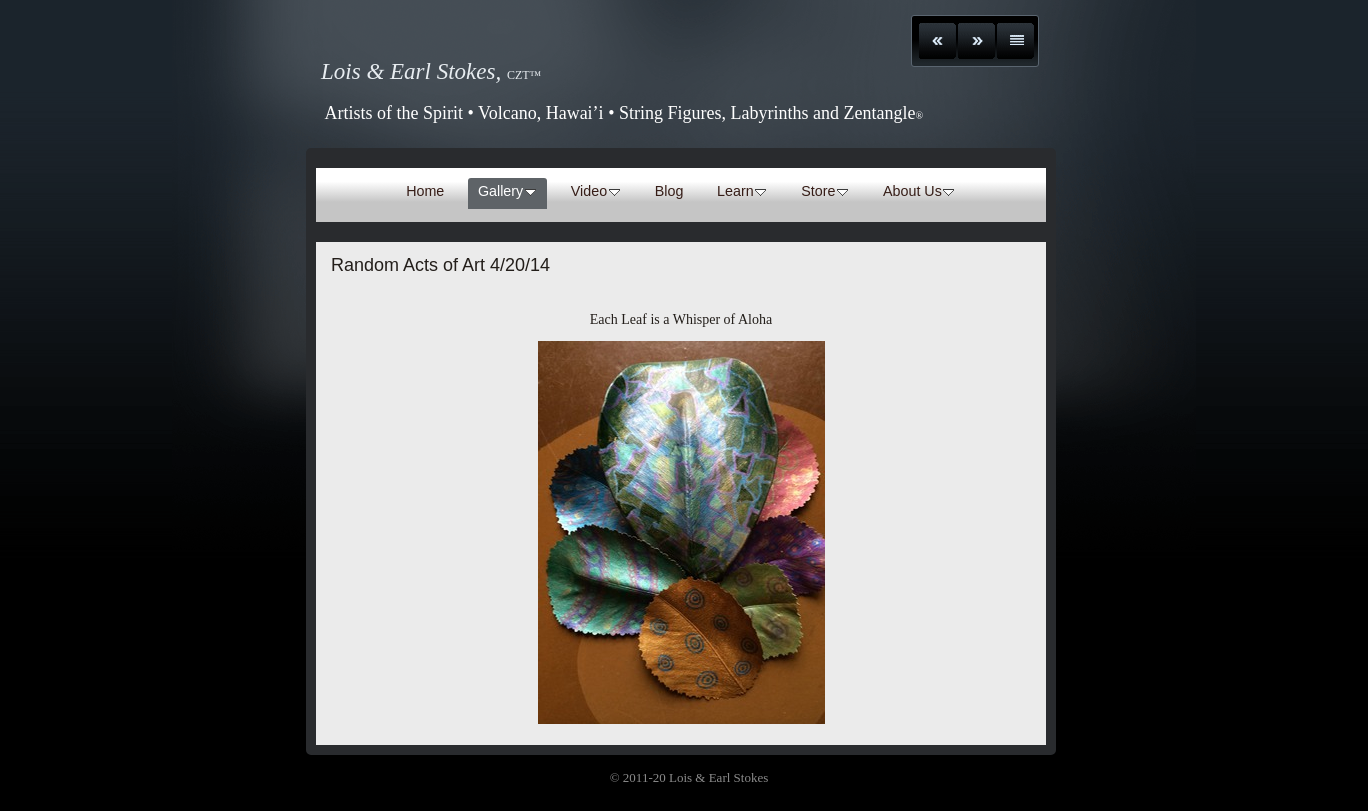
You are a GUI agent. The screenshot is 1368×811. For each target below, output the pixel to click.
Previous (937, 41)
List (1015, 41)
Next (976, 41)
